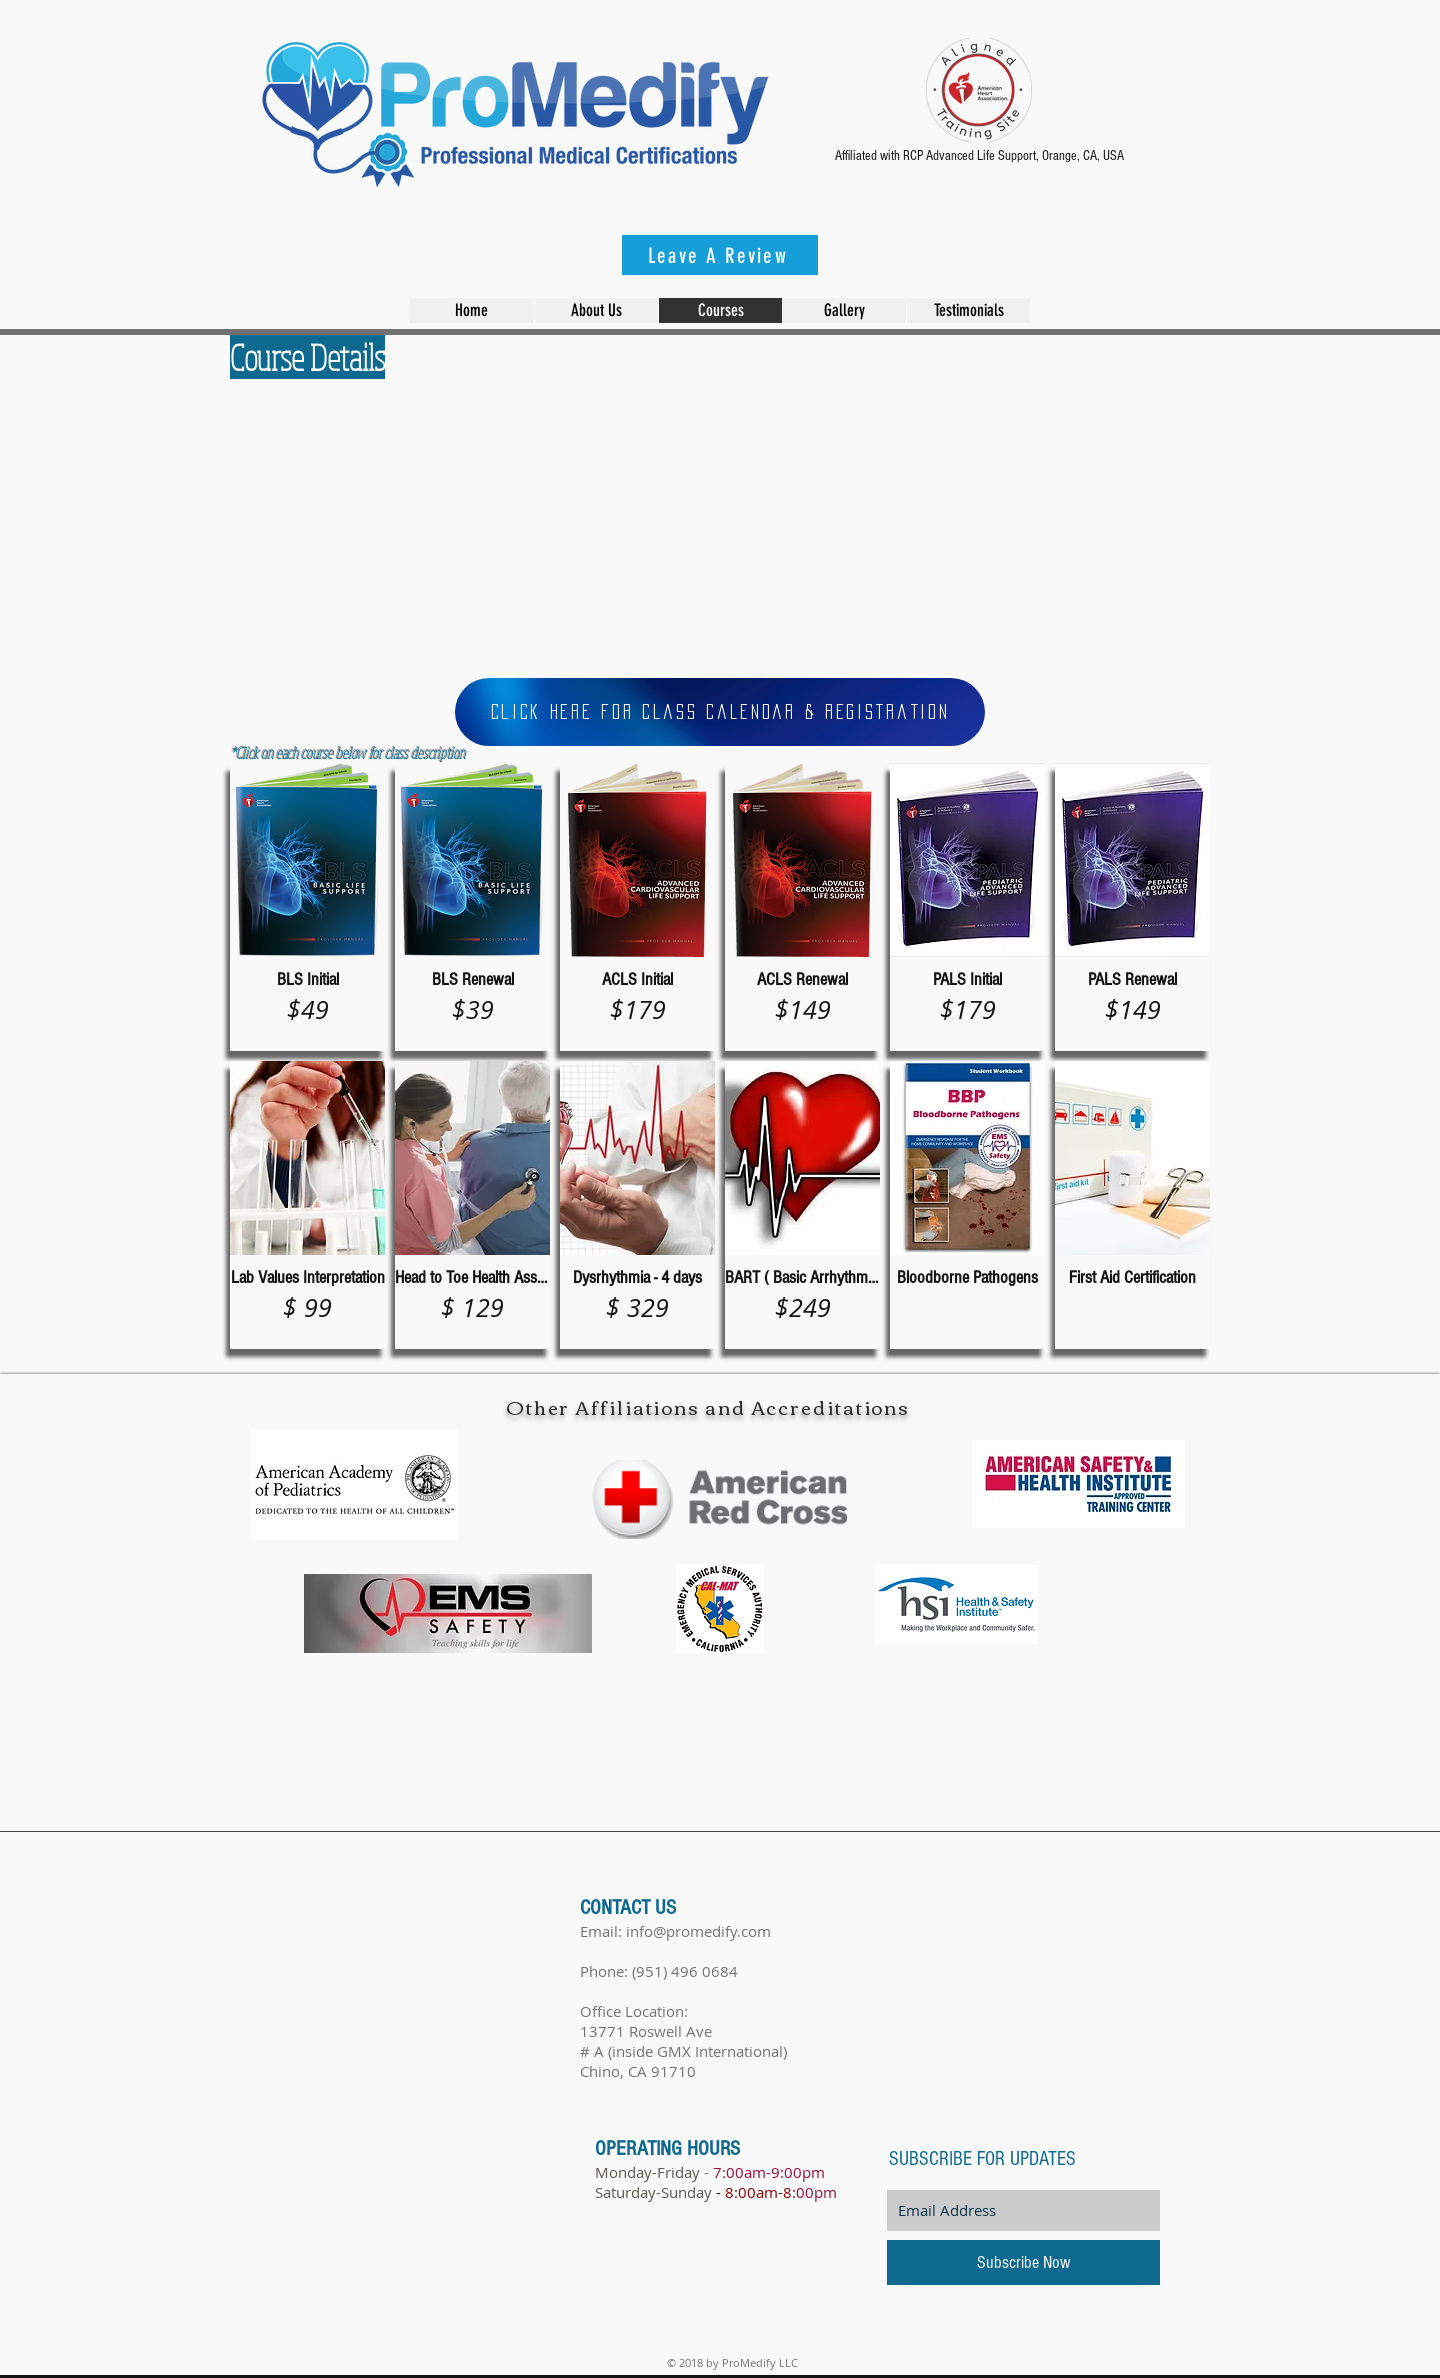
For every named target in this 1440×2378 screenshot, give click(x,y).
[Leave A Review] (720, 255)
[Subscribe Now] (1023, 2262)
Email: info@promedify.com (675, 1931)
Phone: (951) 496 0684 (659, 1971)
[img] (637, 1205)
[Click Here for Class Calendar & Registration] (720, 712)
